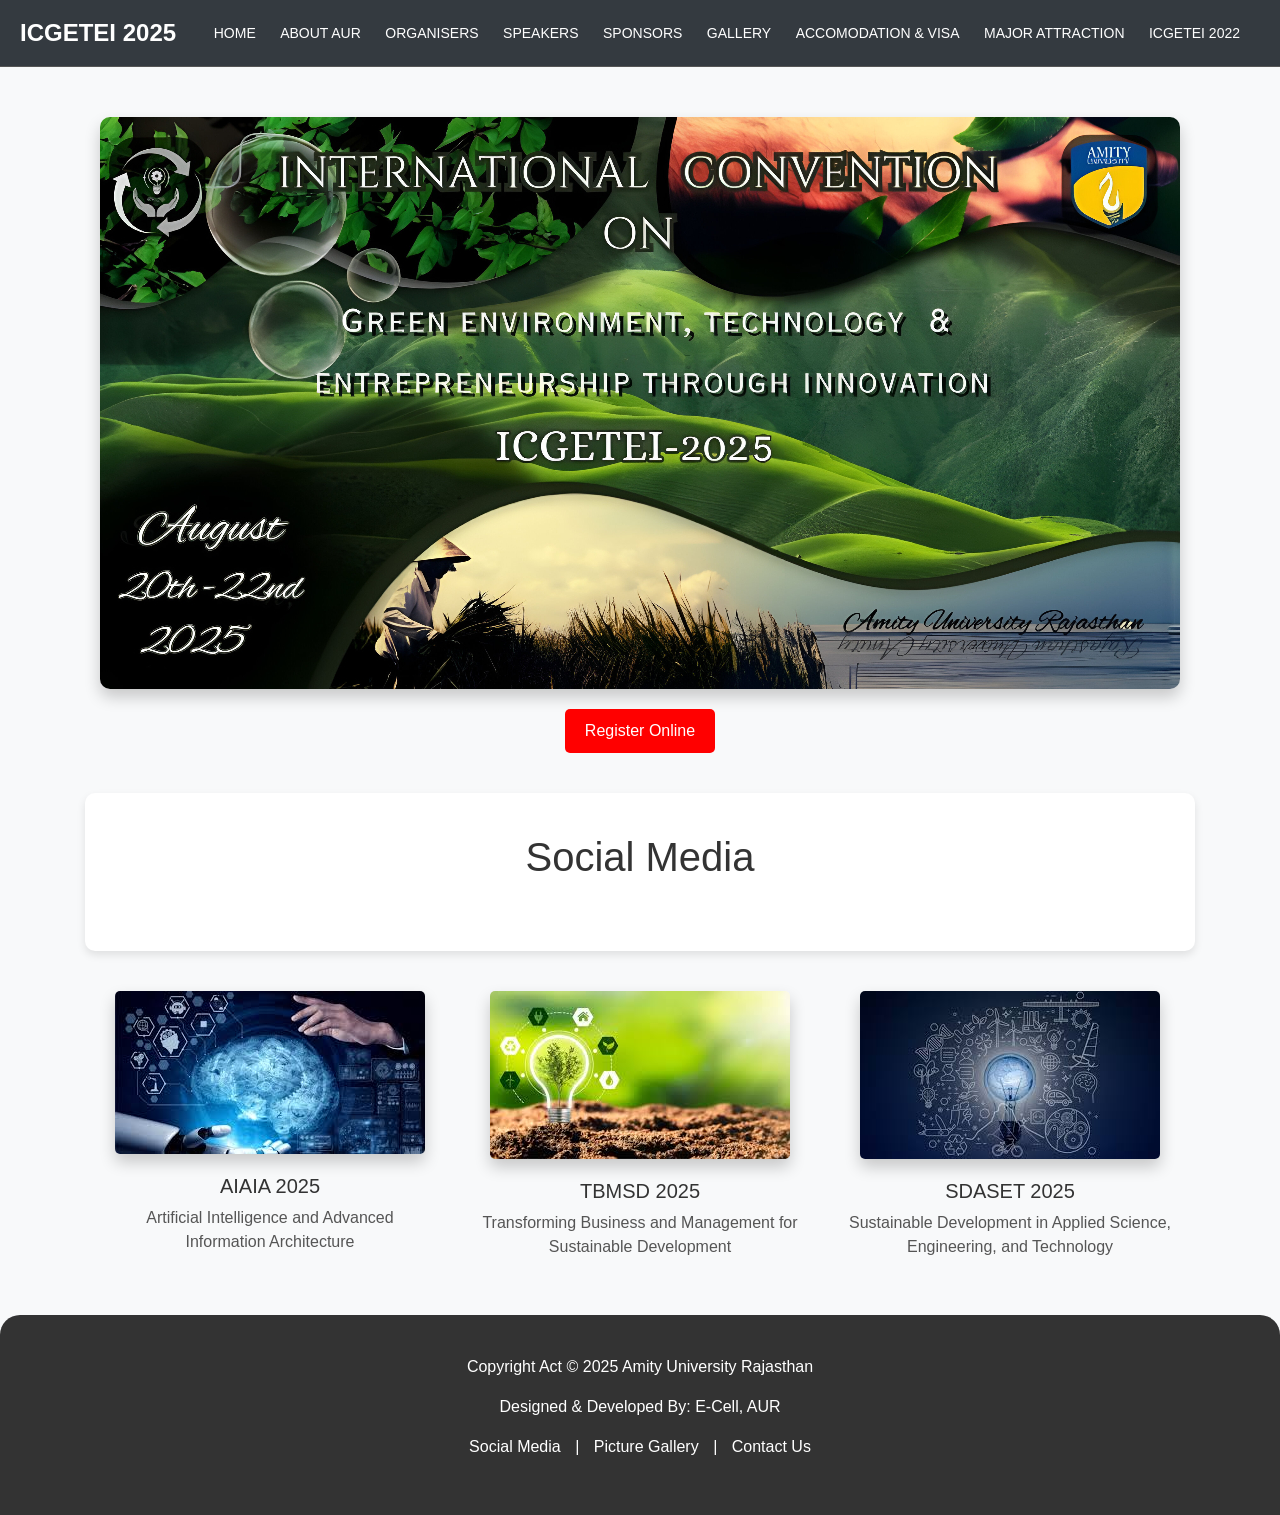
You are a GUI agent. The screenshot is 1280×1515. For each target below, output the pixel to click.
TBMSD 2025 (640, 1191)
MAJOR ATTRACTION (1054, 33)
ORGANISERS (431, 33)
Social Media (515, 1446)
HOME (235, 33)
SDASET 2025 (1010, 1191)
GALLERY (739, 33)
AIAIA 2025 (270, 1186)
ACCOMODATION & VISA (878, 33)
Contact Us (771, 1446)
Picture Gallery (646, 1446)
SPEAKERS (540, 33)
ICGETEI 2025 (98, 32)
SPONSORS (642, 33)
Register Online (640, 730)
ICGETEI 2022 (1194, 33)
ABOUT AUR (320, 33)
